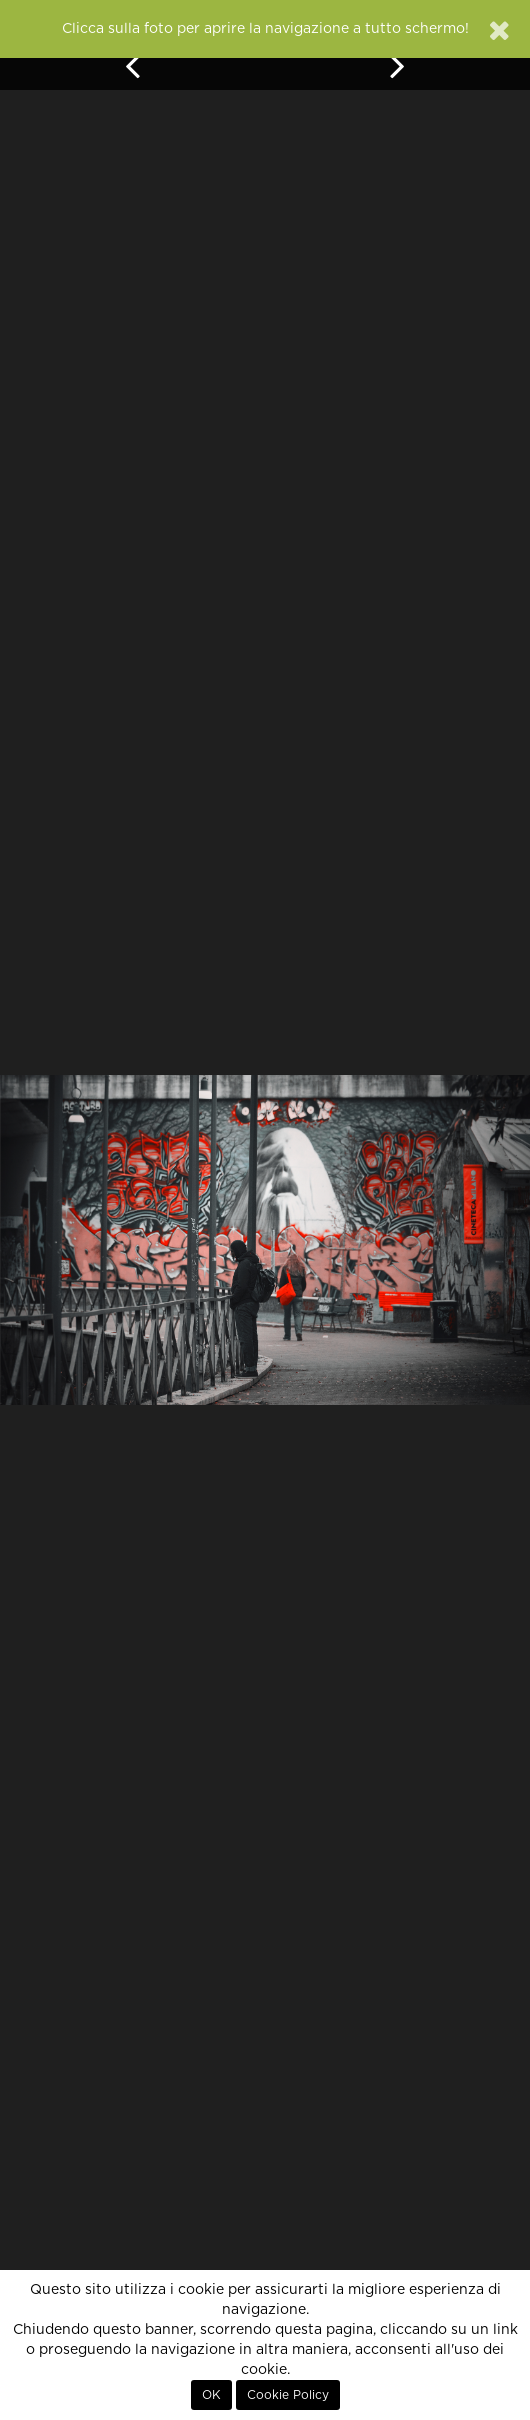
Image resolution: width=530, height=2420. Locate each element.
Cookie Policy (288, 2395)
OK (211, 2395)
